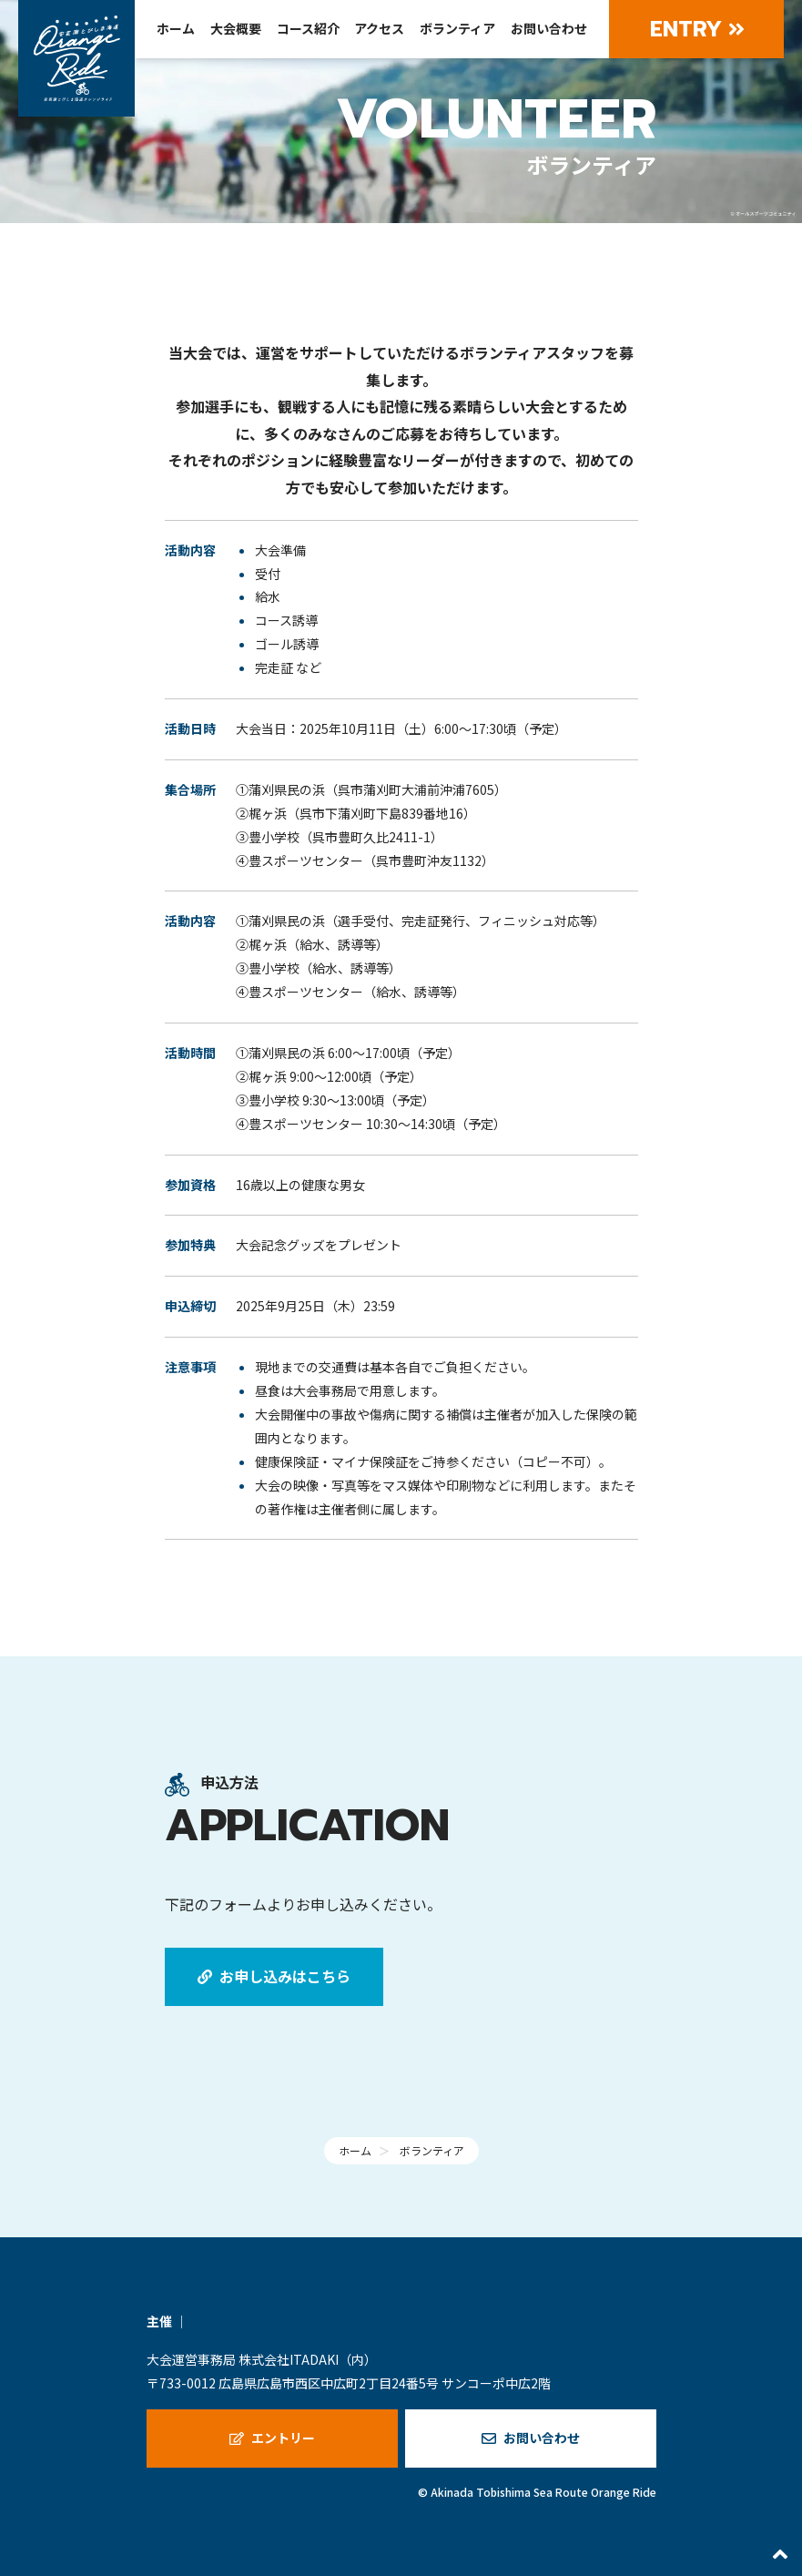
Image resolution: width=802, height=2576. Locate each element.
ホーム (176, 28)
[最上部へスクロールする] (780, 2554)
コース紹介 (308, 28)
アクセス (379, 28)
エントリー (272, 2437)
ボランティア (457, 28)
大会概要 (235, 28)
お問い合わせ (549, 28)
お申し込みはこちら (274, 1976)
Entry (697, 29)
